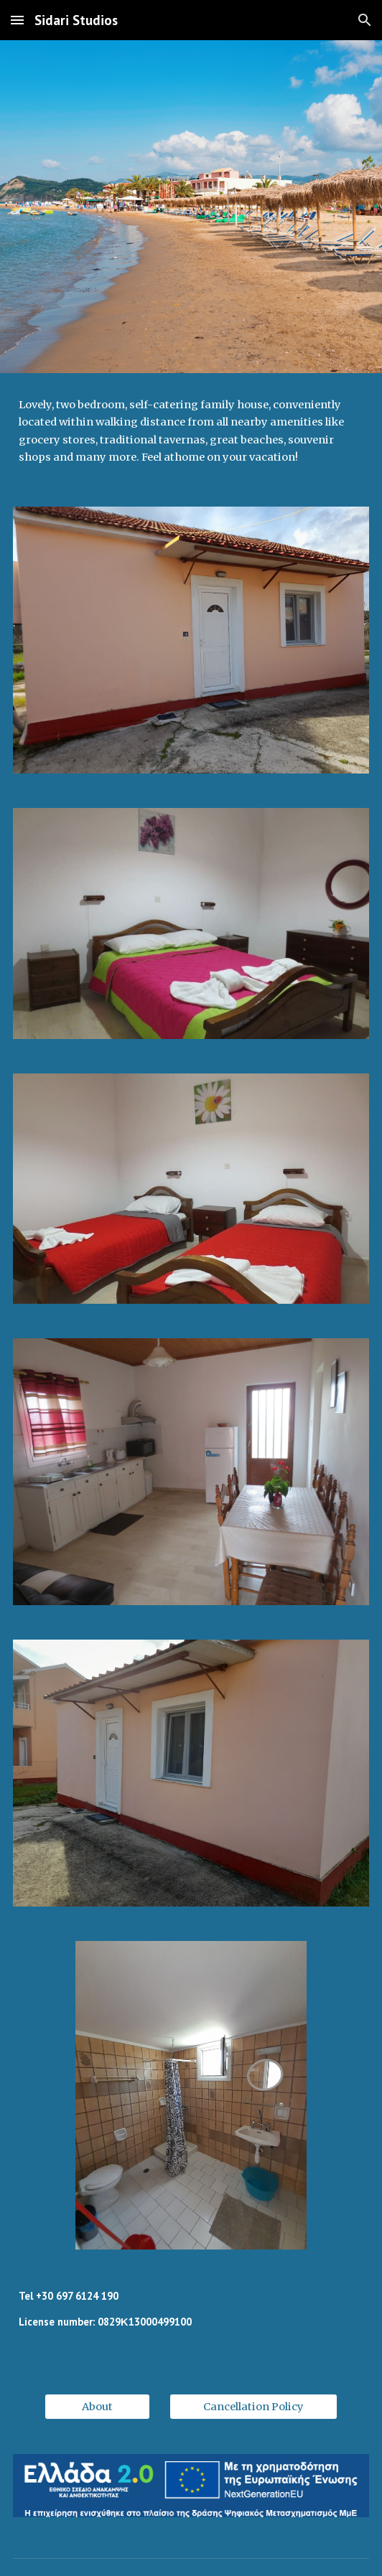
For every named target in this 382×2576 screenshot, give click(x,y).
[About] (97, 2407)
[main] (191, 431)
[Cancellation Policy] (253, 2407)
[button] (17, 19)
